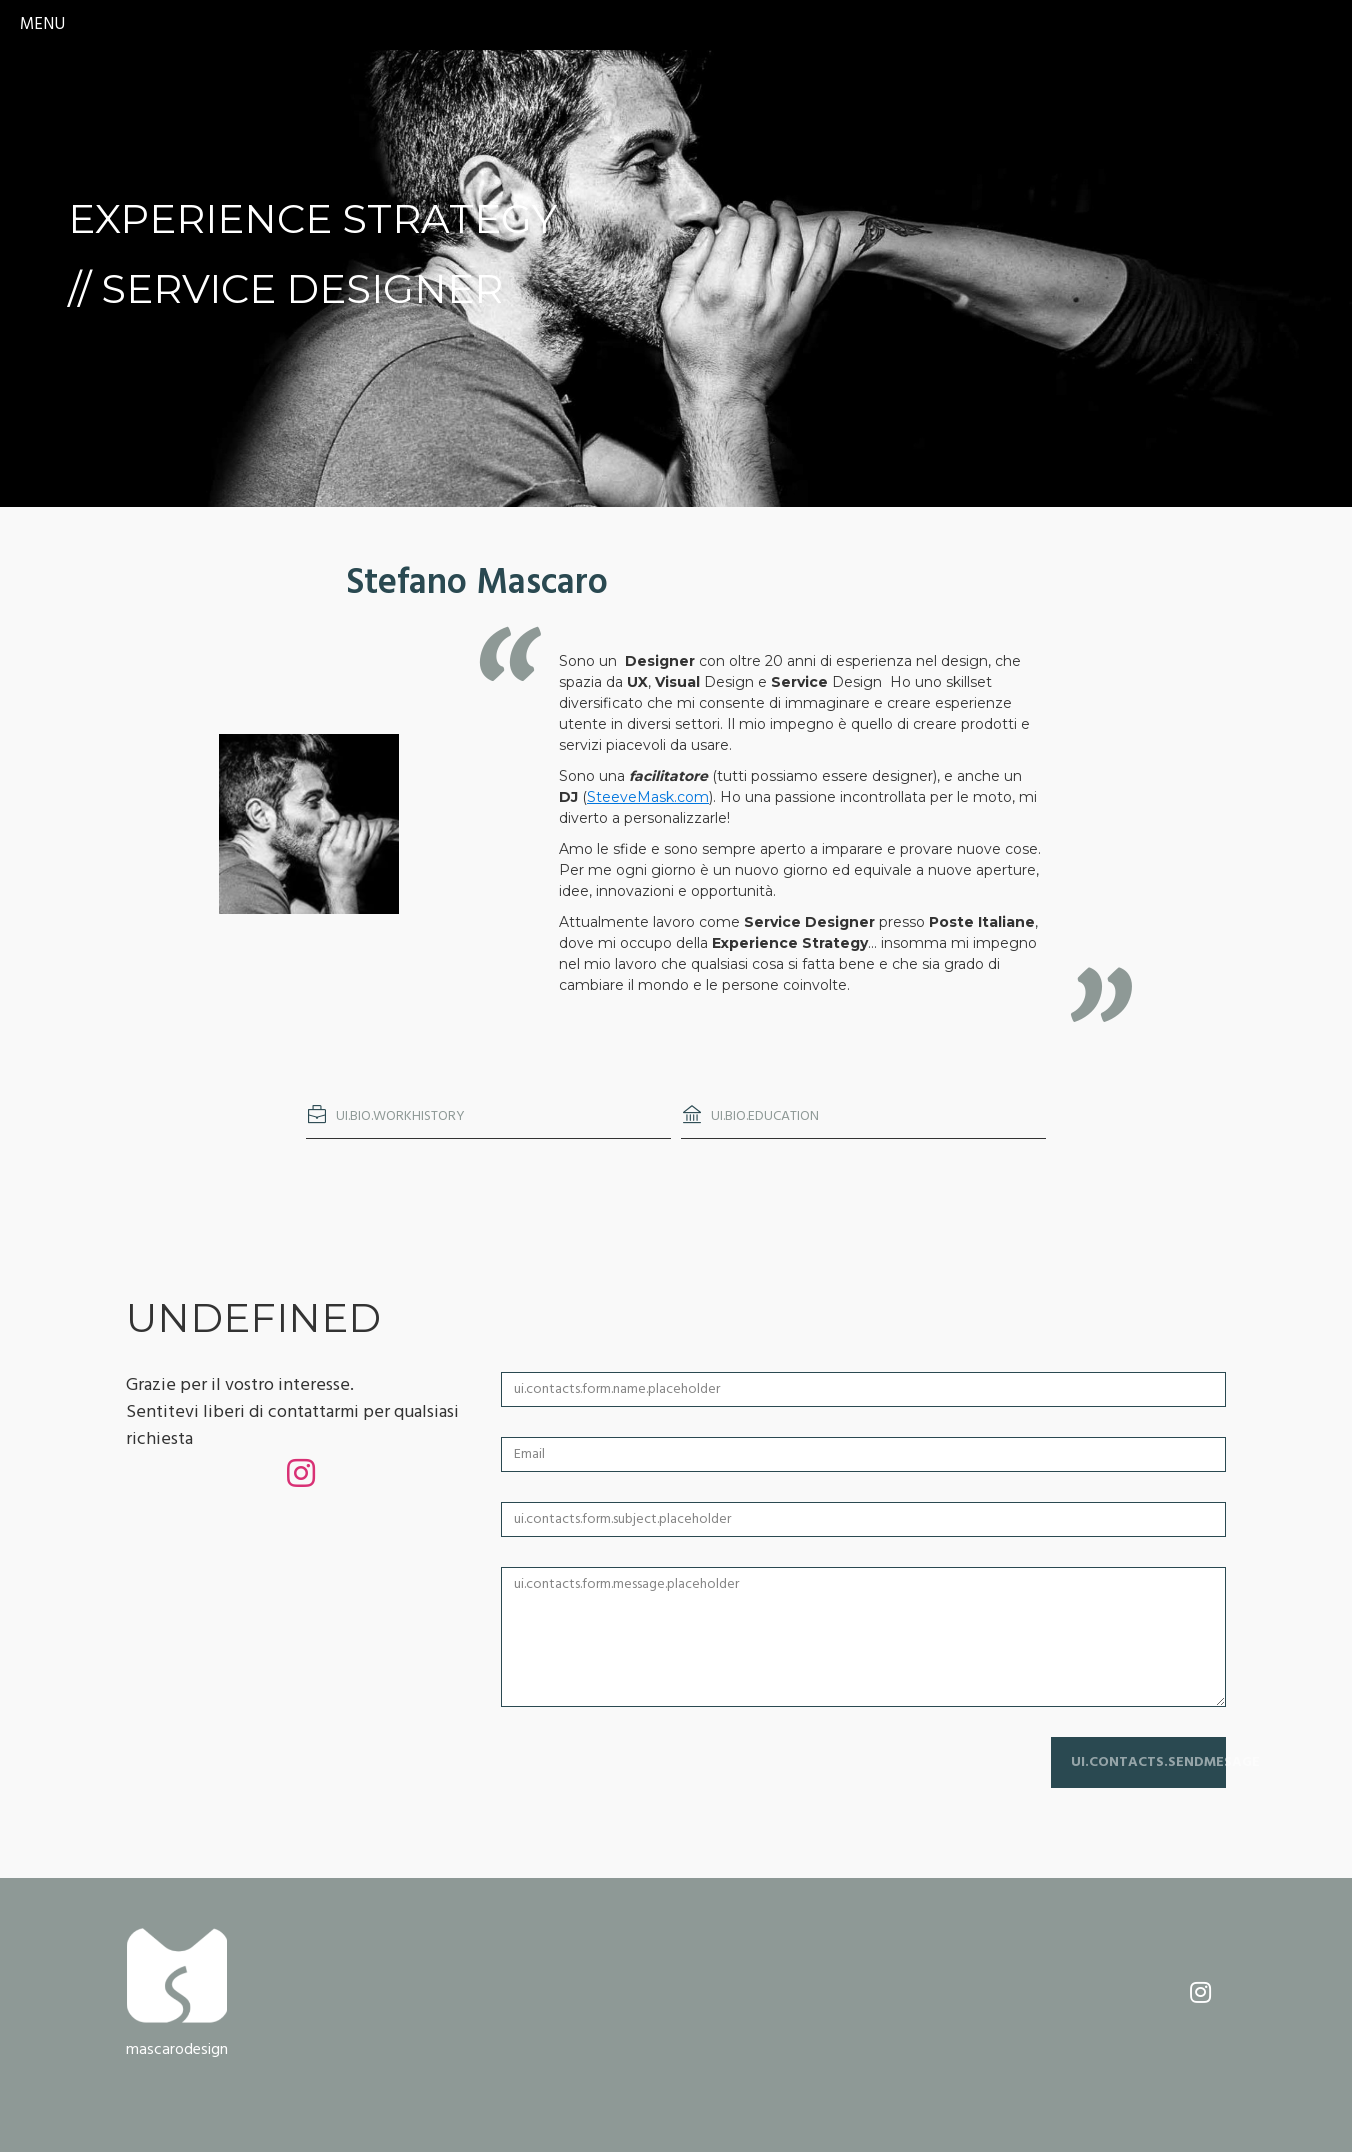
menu (42, 24)
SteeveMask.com (648, 797)
